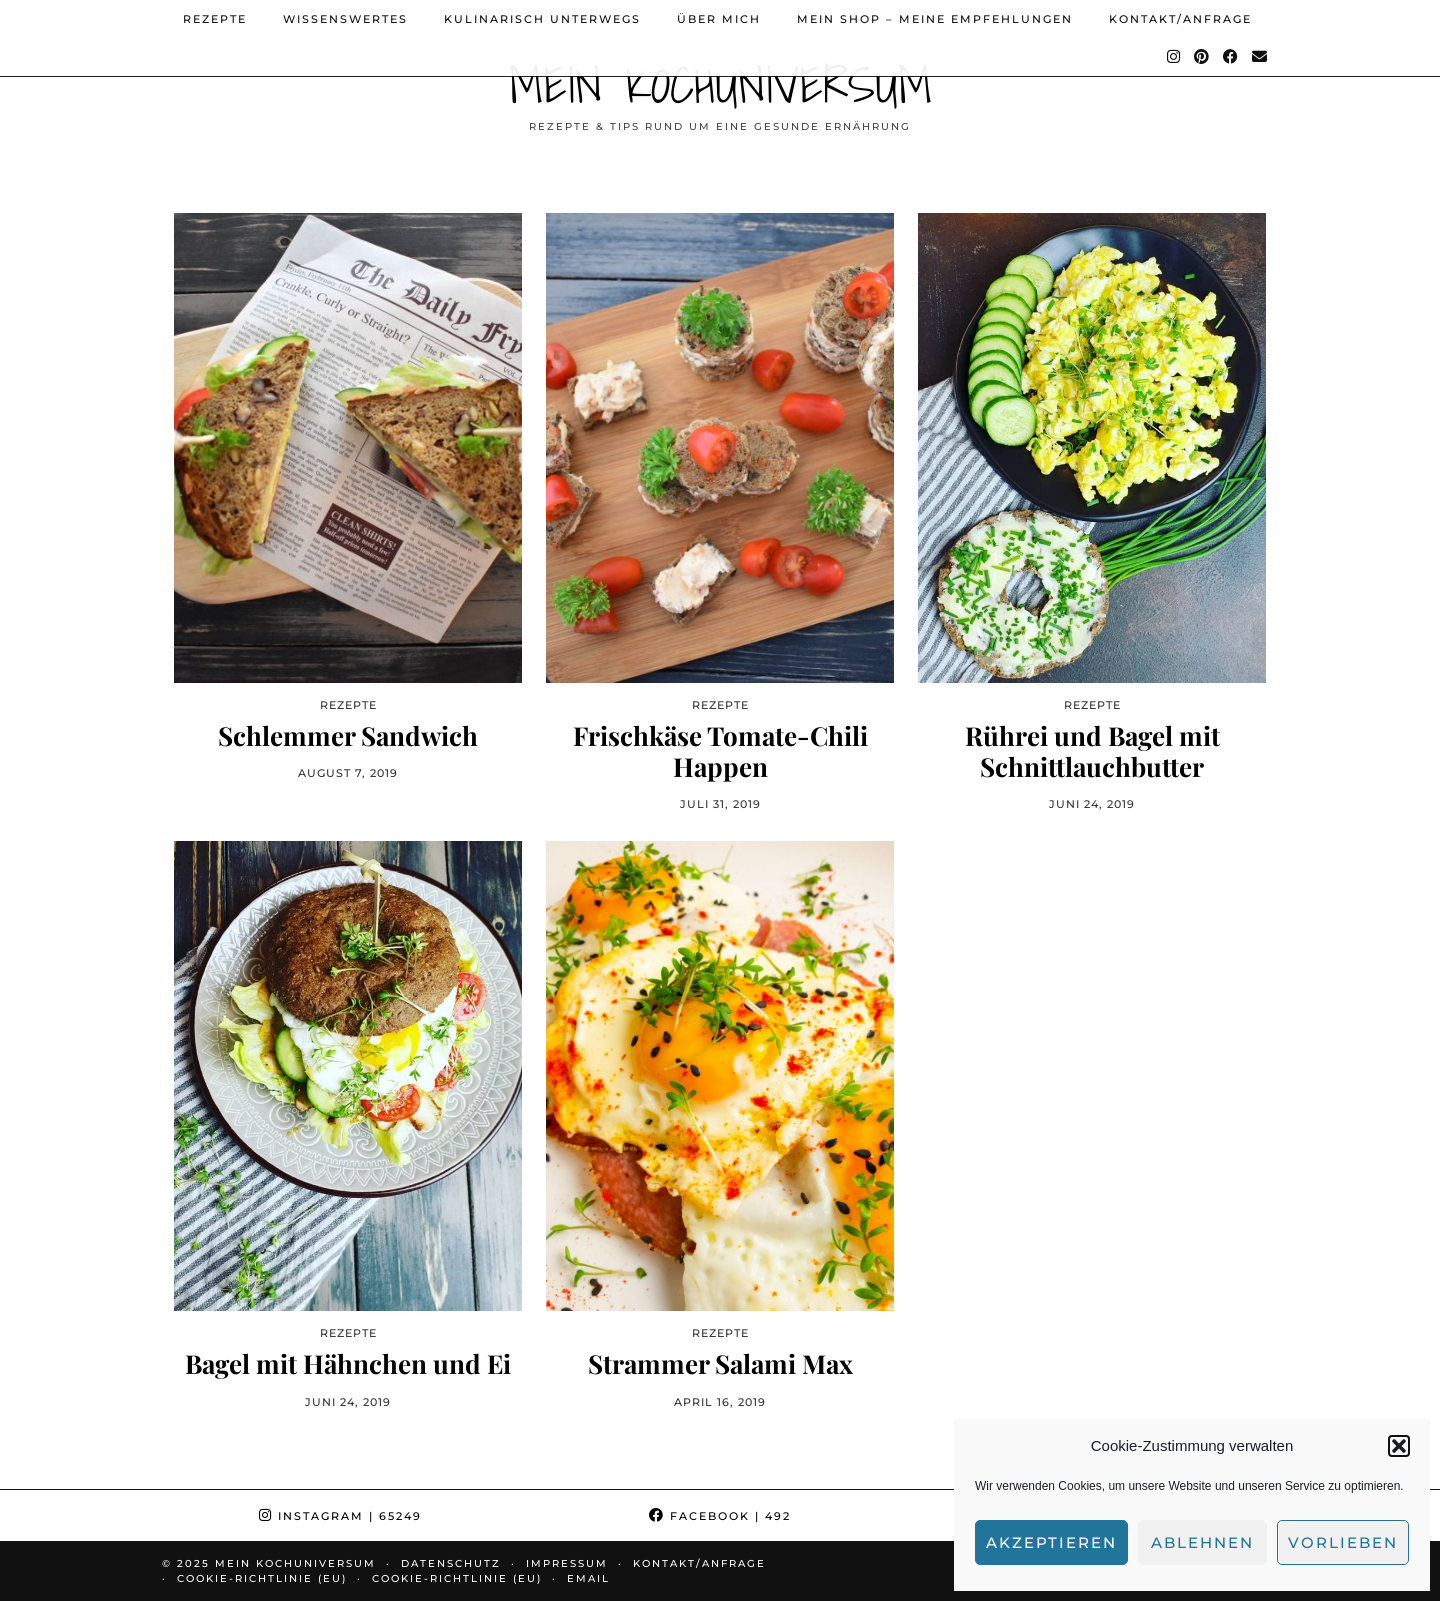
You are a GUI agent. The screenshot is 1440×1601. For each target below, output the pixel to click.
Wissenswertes (345, 19)
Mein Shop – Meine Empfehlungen (935, 19)
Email (588, 1578)
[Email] (1260, 57)
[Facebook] (1231, 57)
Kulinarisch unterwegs (542, 19)
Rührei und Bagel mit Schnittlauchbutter (1092, 751)
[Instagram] (1174, 57)
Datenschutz (451, 1563)
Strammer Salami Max (720, 1363)
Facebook (720, 1516)
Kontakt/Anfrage (1180, 19)
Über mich (719, 19)
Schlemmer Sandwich (348, 735)
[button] (1399, 1446)
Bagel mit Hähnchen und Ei (348, 1363)
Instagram (340, 1516)
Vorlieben (1343, 1542)
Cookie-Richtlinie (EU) (262, 1578)
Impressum (567, 1563)
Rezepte (215, 19)
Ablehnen (1202, 1542)
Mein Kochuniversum (720, 84)
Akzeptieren (1051, 1542)
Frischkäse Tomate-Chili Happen (720, 751)
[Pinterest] (1202, 57)
